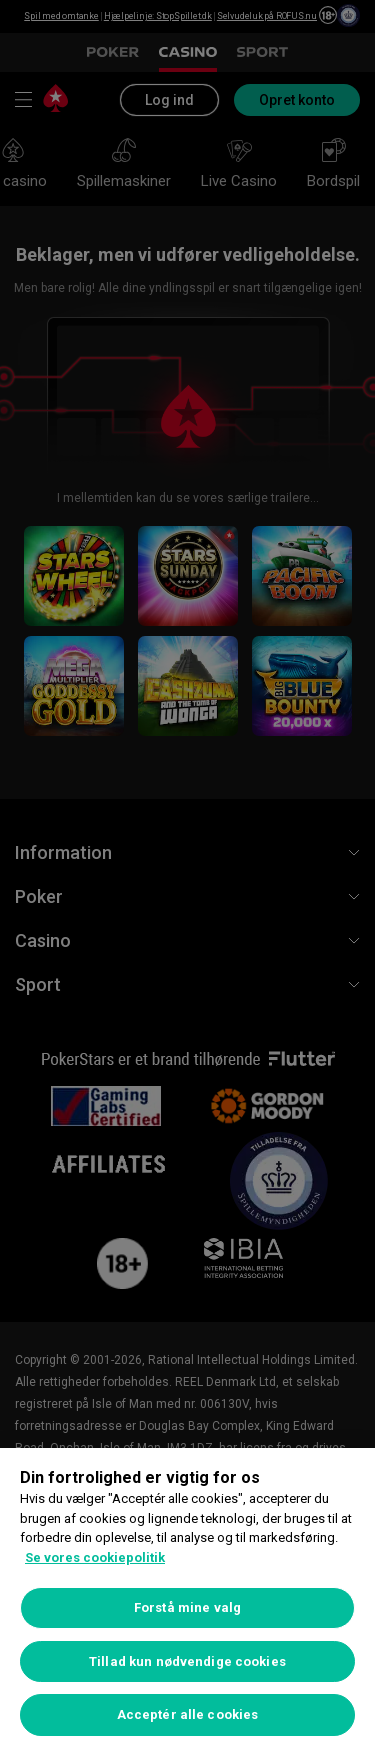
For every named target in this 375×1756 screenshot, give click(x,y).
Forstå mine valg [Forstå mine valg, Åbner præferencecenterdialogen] (187, 1607)
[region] (187, 1602)
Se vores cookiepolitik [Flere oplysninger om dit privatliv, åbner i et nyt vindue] (95, 1557)
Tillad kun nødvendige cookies (187, 1661)
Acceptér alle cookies (188, 1714)
